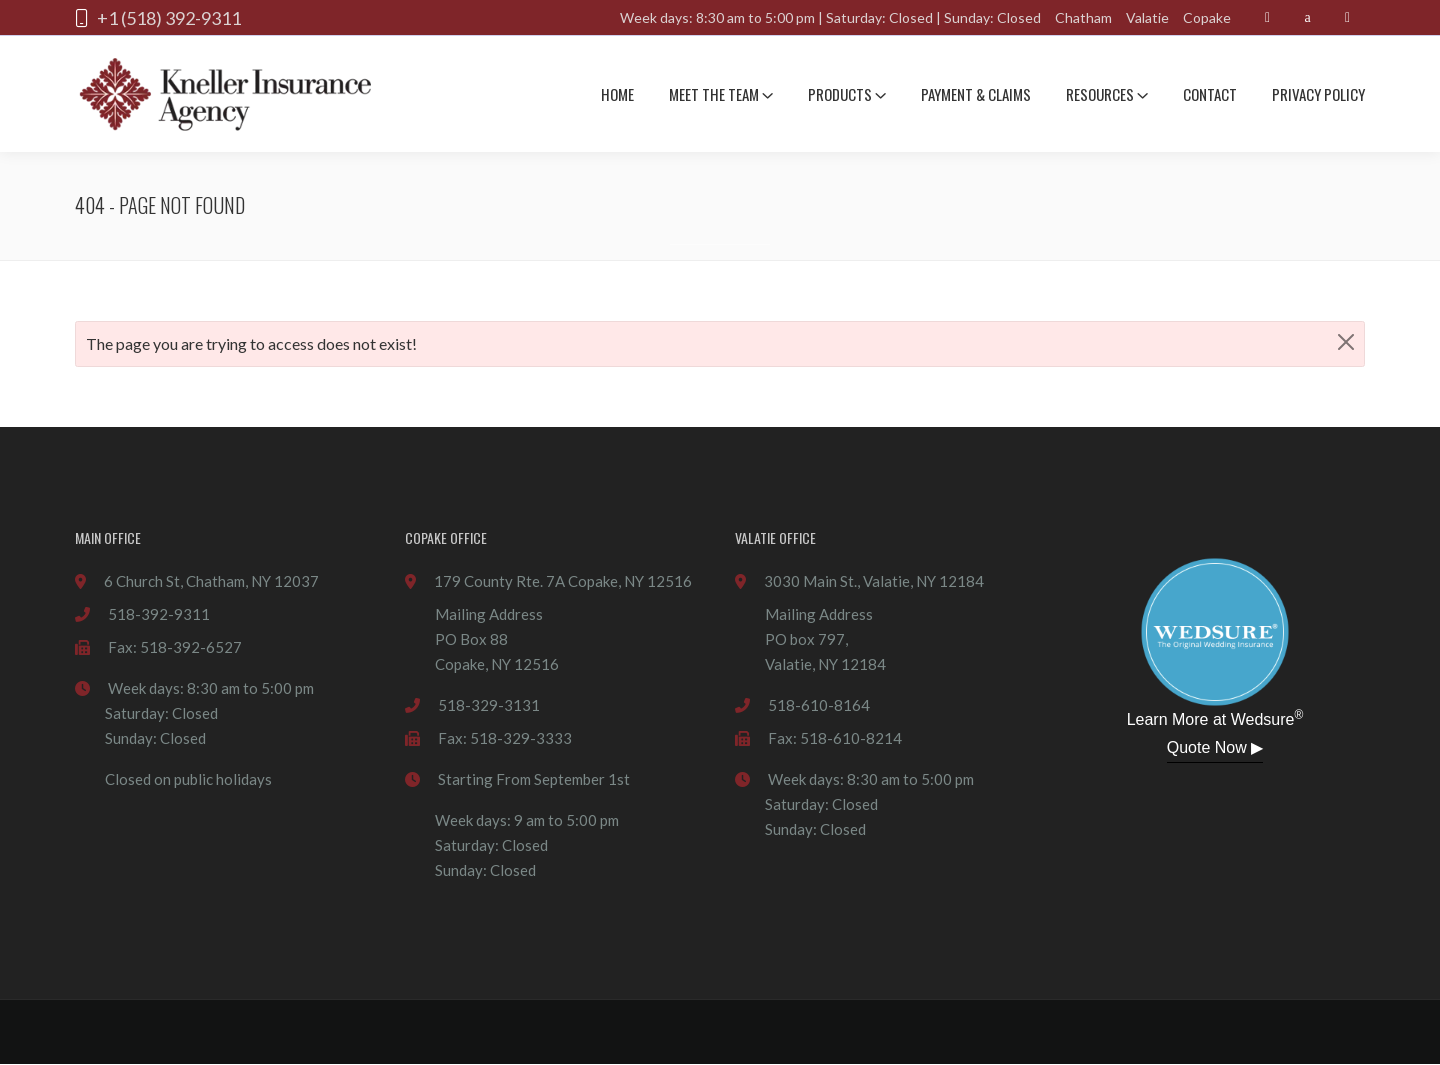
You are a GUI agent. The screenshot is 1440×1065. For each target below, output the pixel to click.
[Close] (1346, 342)
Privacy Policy (1318, 94)
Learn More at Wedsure (1215, 718)
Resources (1107, 94)
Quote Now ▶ (1215, 747)
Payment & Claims (976, 94)
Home (617, 94)
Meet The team (721, 94)
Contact (1210, 94)
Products (847, 94)
